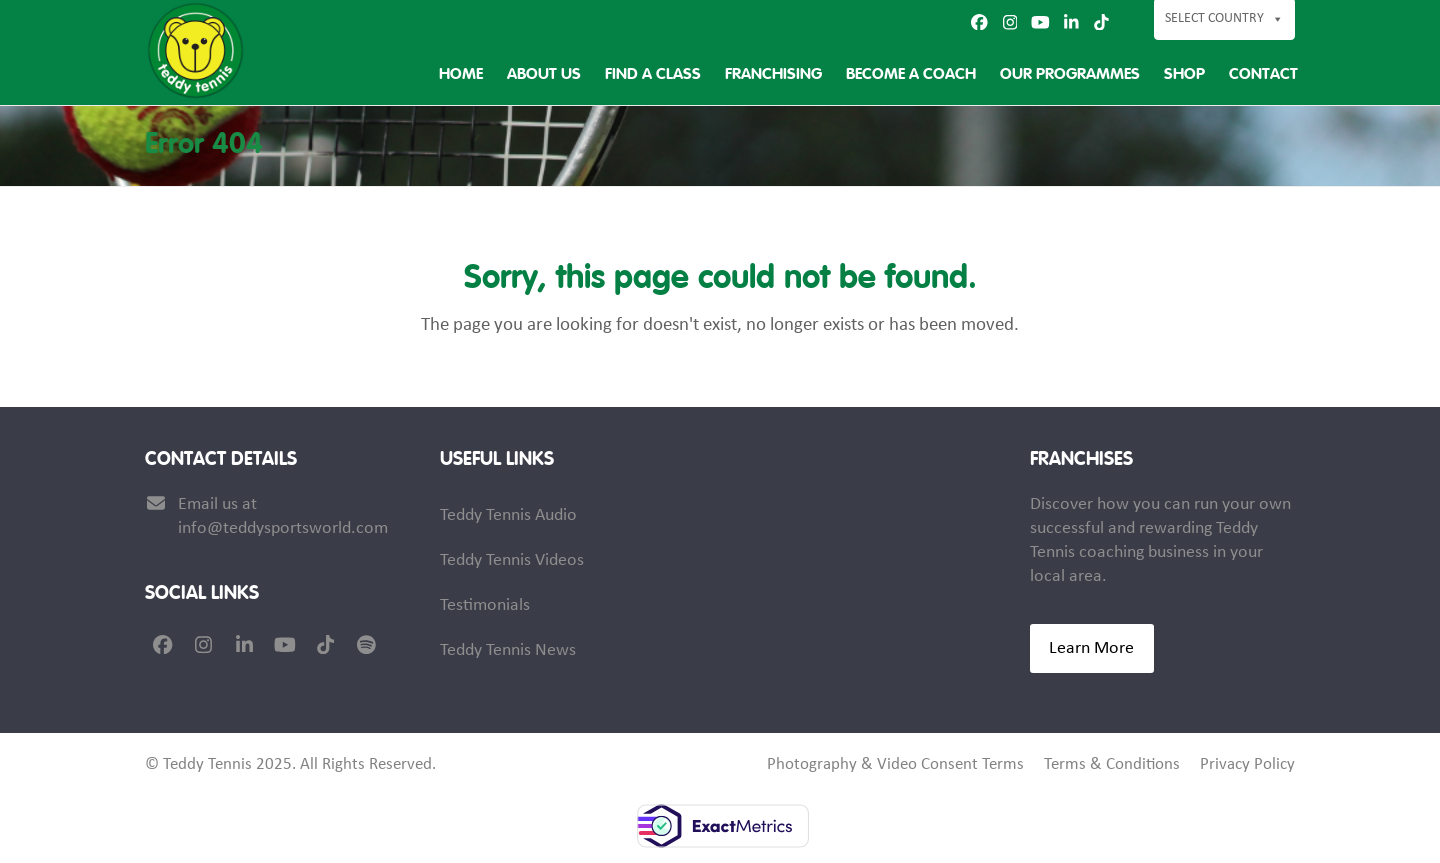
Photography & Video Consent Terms (895, 765)
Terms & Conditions (1112, 765)
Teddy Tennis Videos (512, 560)
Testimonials (485, 605)
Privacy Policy (1247, 765)
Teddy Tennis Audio (508, 515)
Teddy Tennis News (508, 650)
